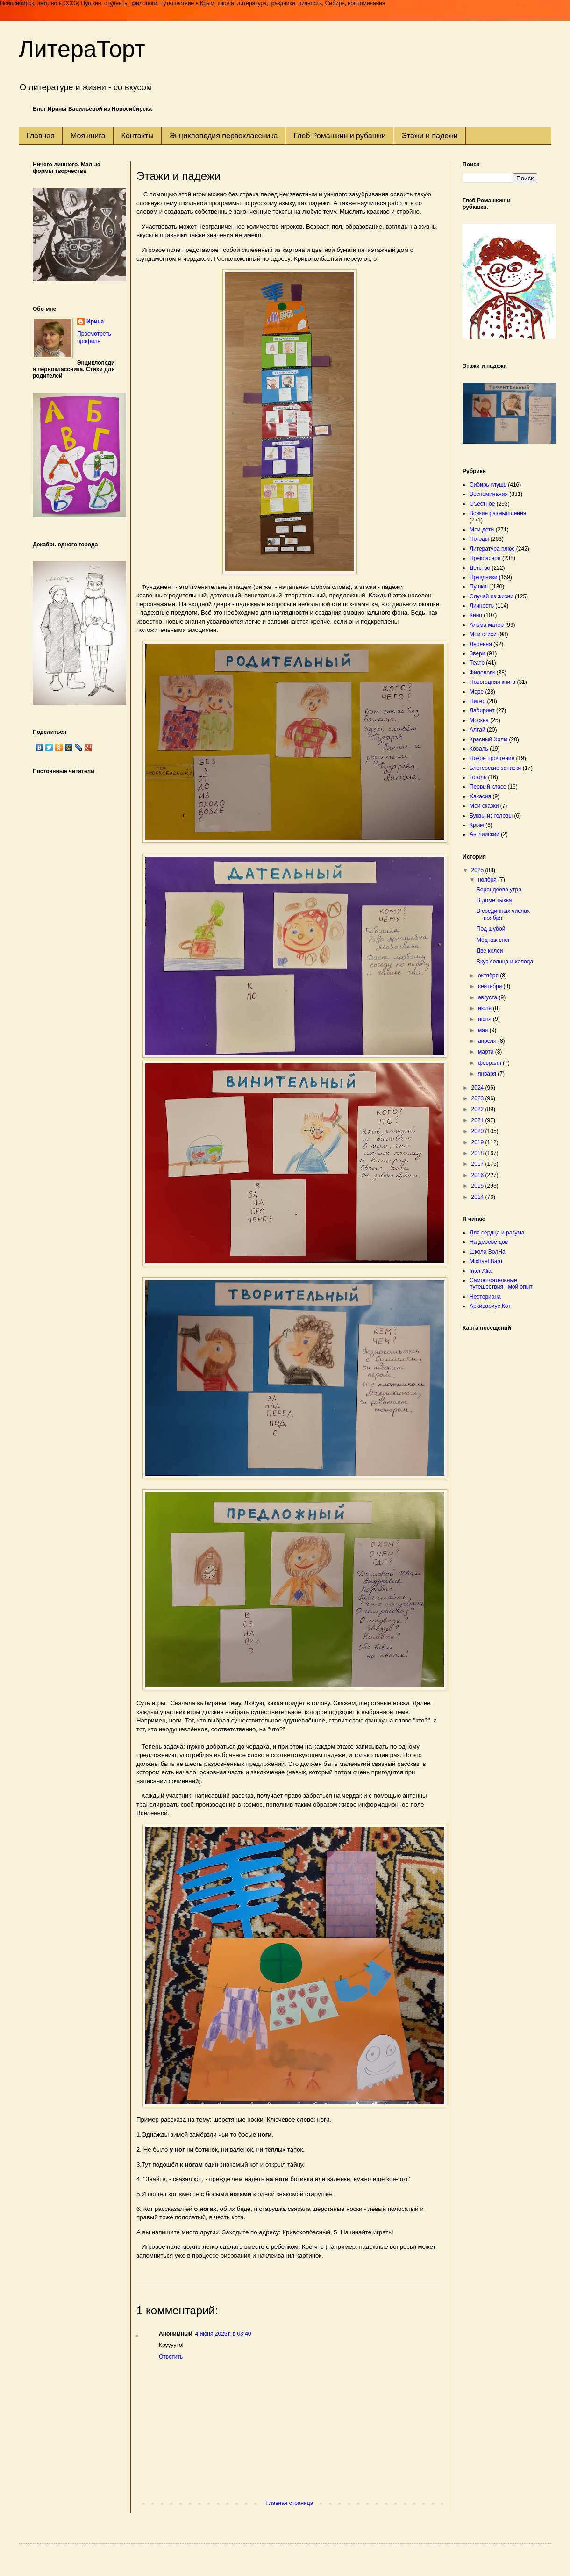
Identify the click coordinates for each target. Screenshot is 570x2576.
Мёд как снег (493, 940)
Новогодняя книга (492, 682)
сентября (491, 986)
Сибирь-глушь (488, 484)
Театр (477, 663)
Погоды (479, 539)
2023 (478, 1098)
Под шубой (491, 929)
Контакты (137, 136)
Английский (484, 834)
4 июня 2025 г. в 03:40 (223, 2334)
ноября (488, 879)
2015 (478, 1186)
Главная (40, 136)
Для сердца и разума (497, 1232)
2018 (478, 1153)
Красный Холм (488, 739)
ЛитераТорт (82, 49)
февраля (490, 1063)
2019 (478, 1142)
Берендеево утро (499, 889)
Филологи (482, 672)
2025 (478, 870)
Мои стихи (483, 634)
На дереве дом (489, 1242)
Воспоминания (489, 494)
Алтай (477, 729)
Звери (477, 653)
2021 (478, 1120)
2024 (478, 1087)
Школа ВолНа (488, 1252)
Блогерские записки (495, 768)
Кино (476, 615)
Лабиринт (482, 710)
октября (489, 975)
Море (477, 692)
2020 (478, 1131)
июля (485, 1008)
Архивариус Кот (490, 1306)
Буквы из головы (491, 815)
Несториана (485, 1296)
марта (486, 1051)
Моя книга (88, 136)
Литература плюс (492, 548)
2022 (478, 1109)
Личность (482, 606)
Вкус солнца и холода (505, 961)
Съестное (482, 504)
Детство (480, 568)
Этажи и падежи (429, 136)
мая (484, 1030)
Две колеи (490, 950)
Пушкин (480, 586)
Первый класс (488, 786)
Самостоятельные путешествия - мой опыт (501, 1283)
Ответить (171, 2357)
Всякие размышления (498, 513)
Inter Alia (481, 1271)
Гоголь (478, 777)
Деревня (481, 644)
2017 (478, 1164)
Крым (477, 825)
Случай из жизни (491, 596)
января (488, 1073)
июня (485, 1019)
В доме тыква (494, 900)
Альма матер (487, 625)
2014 (478, 1197)
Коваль (479, 749)
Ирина (95, 321)
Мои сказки (484, 806)
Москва (479, 720)
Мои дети (482, 529)
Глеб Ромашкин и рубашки (339, 136)
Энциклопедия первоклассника (224, 136)
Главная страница (290, 2503)
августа (488, 997)
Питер (477, 701)
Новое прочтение (492, 758)
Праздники (483, 577)
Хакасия (480, 796)
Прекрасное (485, 558)
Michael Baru (486, 1261)
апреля (488, 1041)
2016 (478, 1175)
